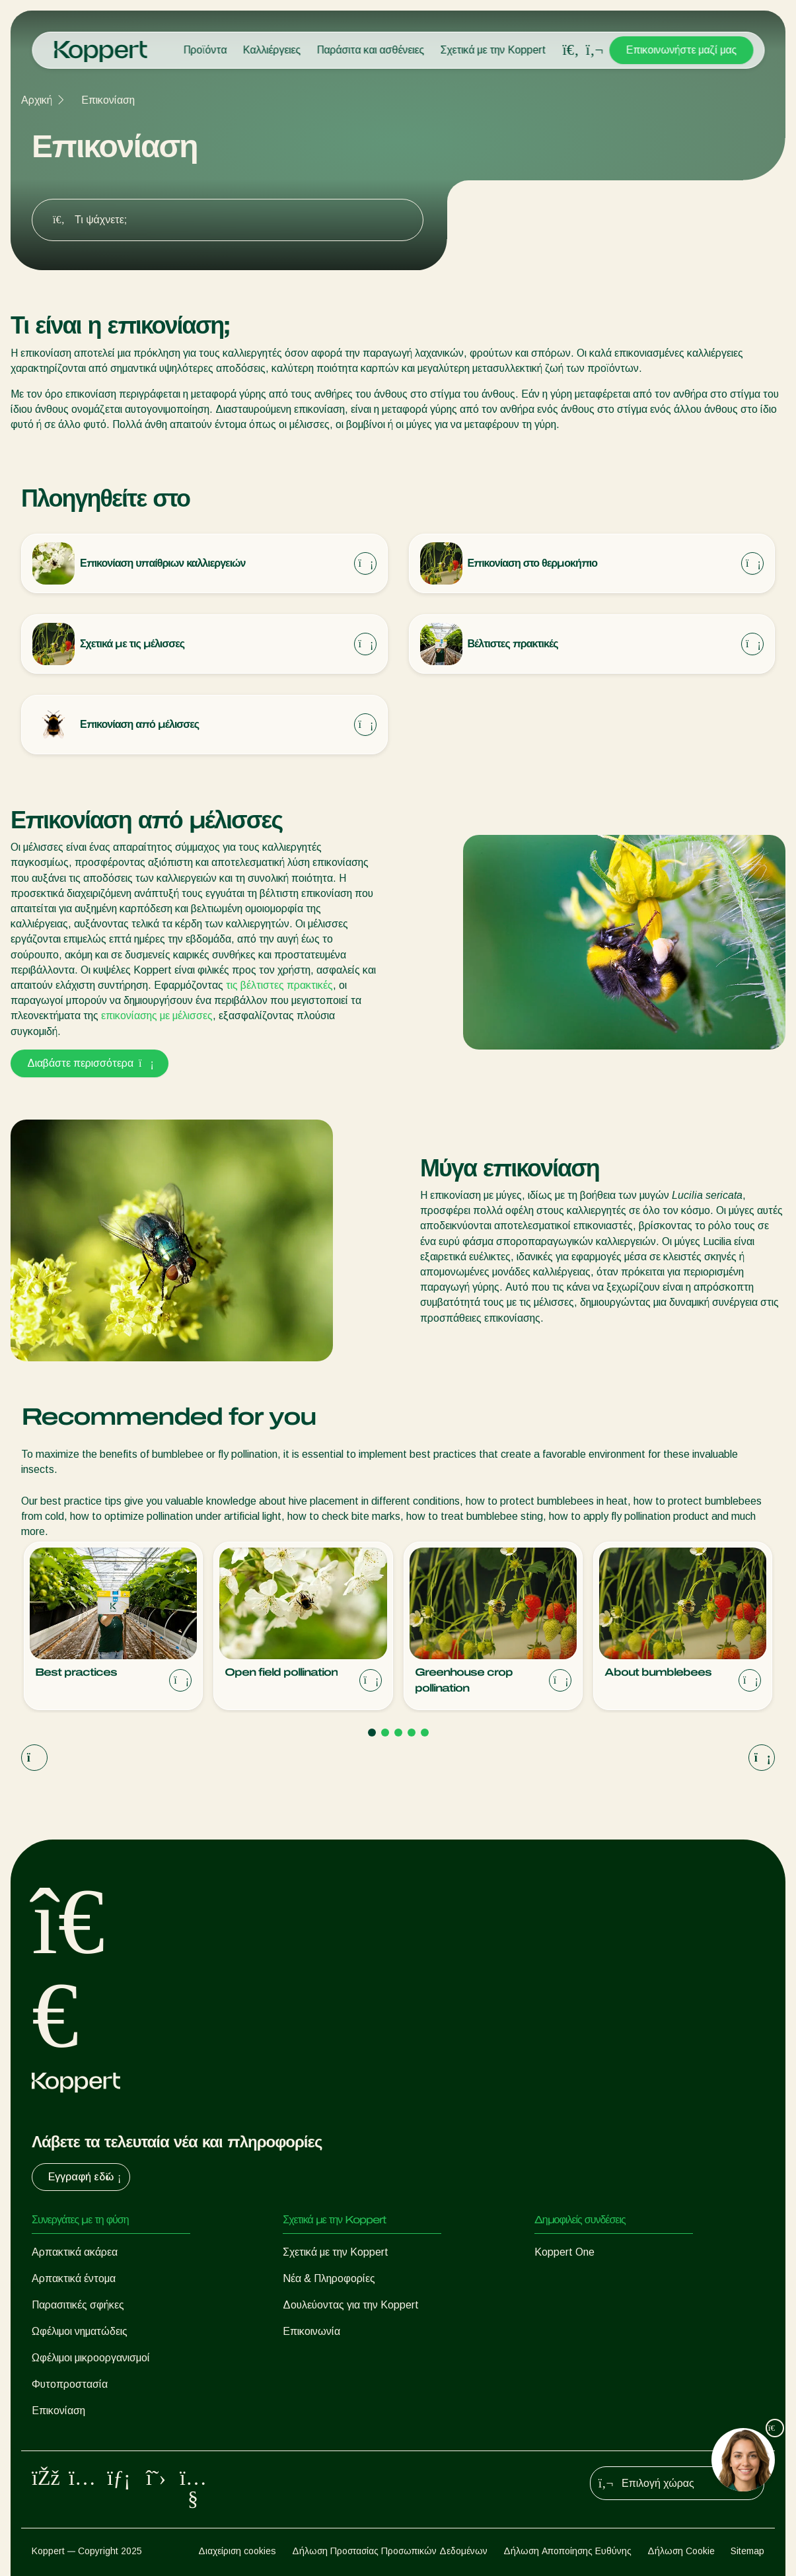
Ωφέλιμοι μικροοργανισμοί (91, 2357)
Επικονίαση (108, 100)
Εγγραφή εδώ (86, 2177)
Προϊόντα (205, 49)
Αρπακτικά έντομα (74, 2278)
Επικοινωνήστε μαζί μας (681, 49)
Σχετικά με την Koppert (493, 49)
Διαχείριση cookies (237, 2551)
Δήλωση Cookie (681, 2551)
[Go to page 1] (372, 1732)
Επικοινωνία (311, 2331)
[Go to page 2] (385, 1732)
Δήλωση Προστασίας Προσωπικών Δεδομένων (390, 2551)
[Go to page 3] (398, 1732)
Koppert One (564, 2252)
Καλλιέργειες (271, 49)
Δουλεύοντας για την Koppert (351, 2304)
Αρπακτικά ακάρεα (75, 2252)
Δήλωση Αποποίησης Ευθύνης (567, 2551)
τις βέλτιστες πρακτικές (279, 985)
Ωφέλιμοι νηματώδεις (79, 2331)
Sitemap (747, 2551)
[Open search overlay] (570, 50)
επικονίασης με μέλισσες (157, 1015)
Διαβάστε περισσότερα (89, 1063)
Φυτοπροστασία (70, 2384)
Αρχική (36, 100)
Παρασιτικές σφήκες (78, 2304)
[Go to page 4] (412, 1732)
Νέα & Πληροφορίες (329, 2278)
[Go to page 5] (425, 1732)
